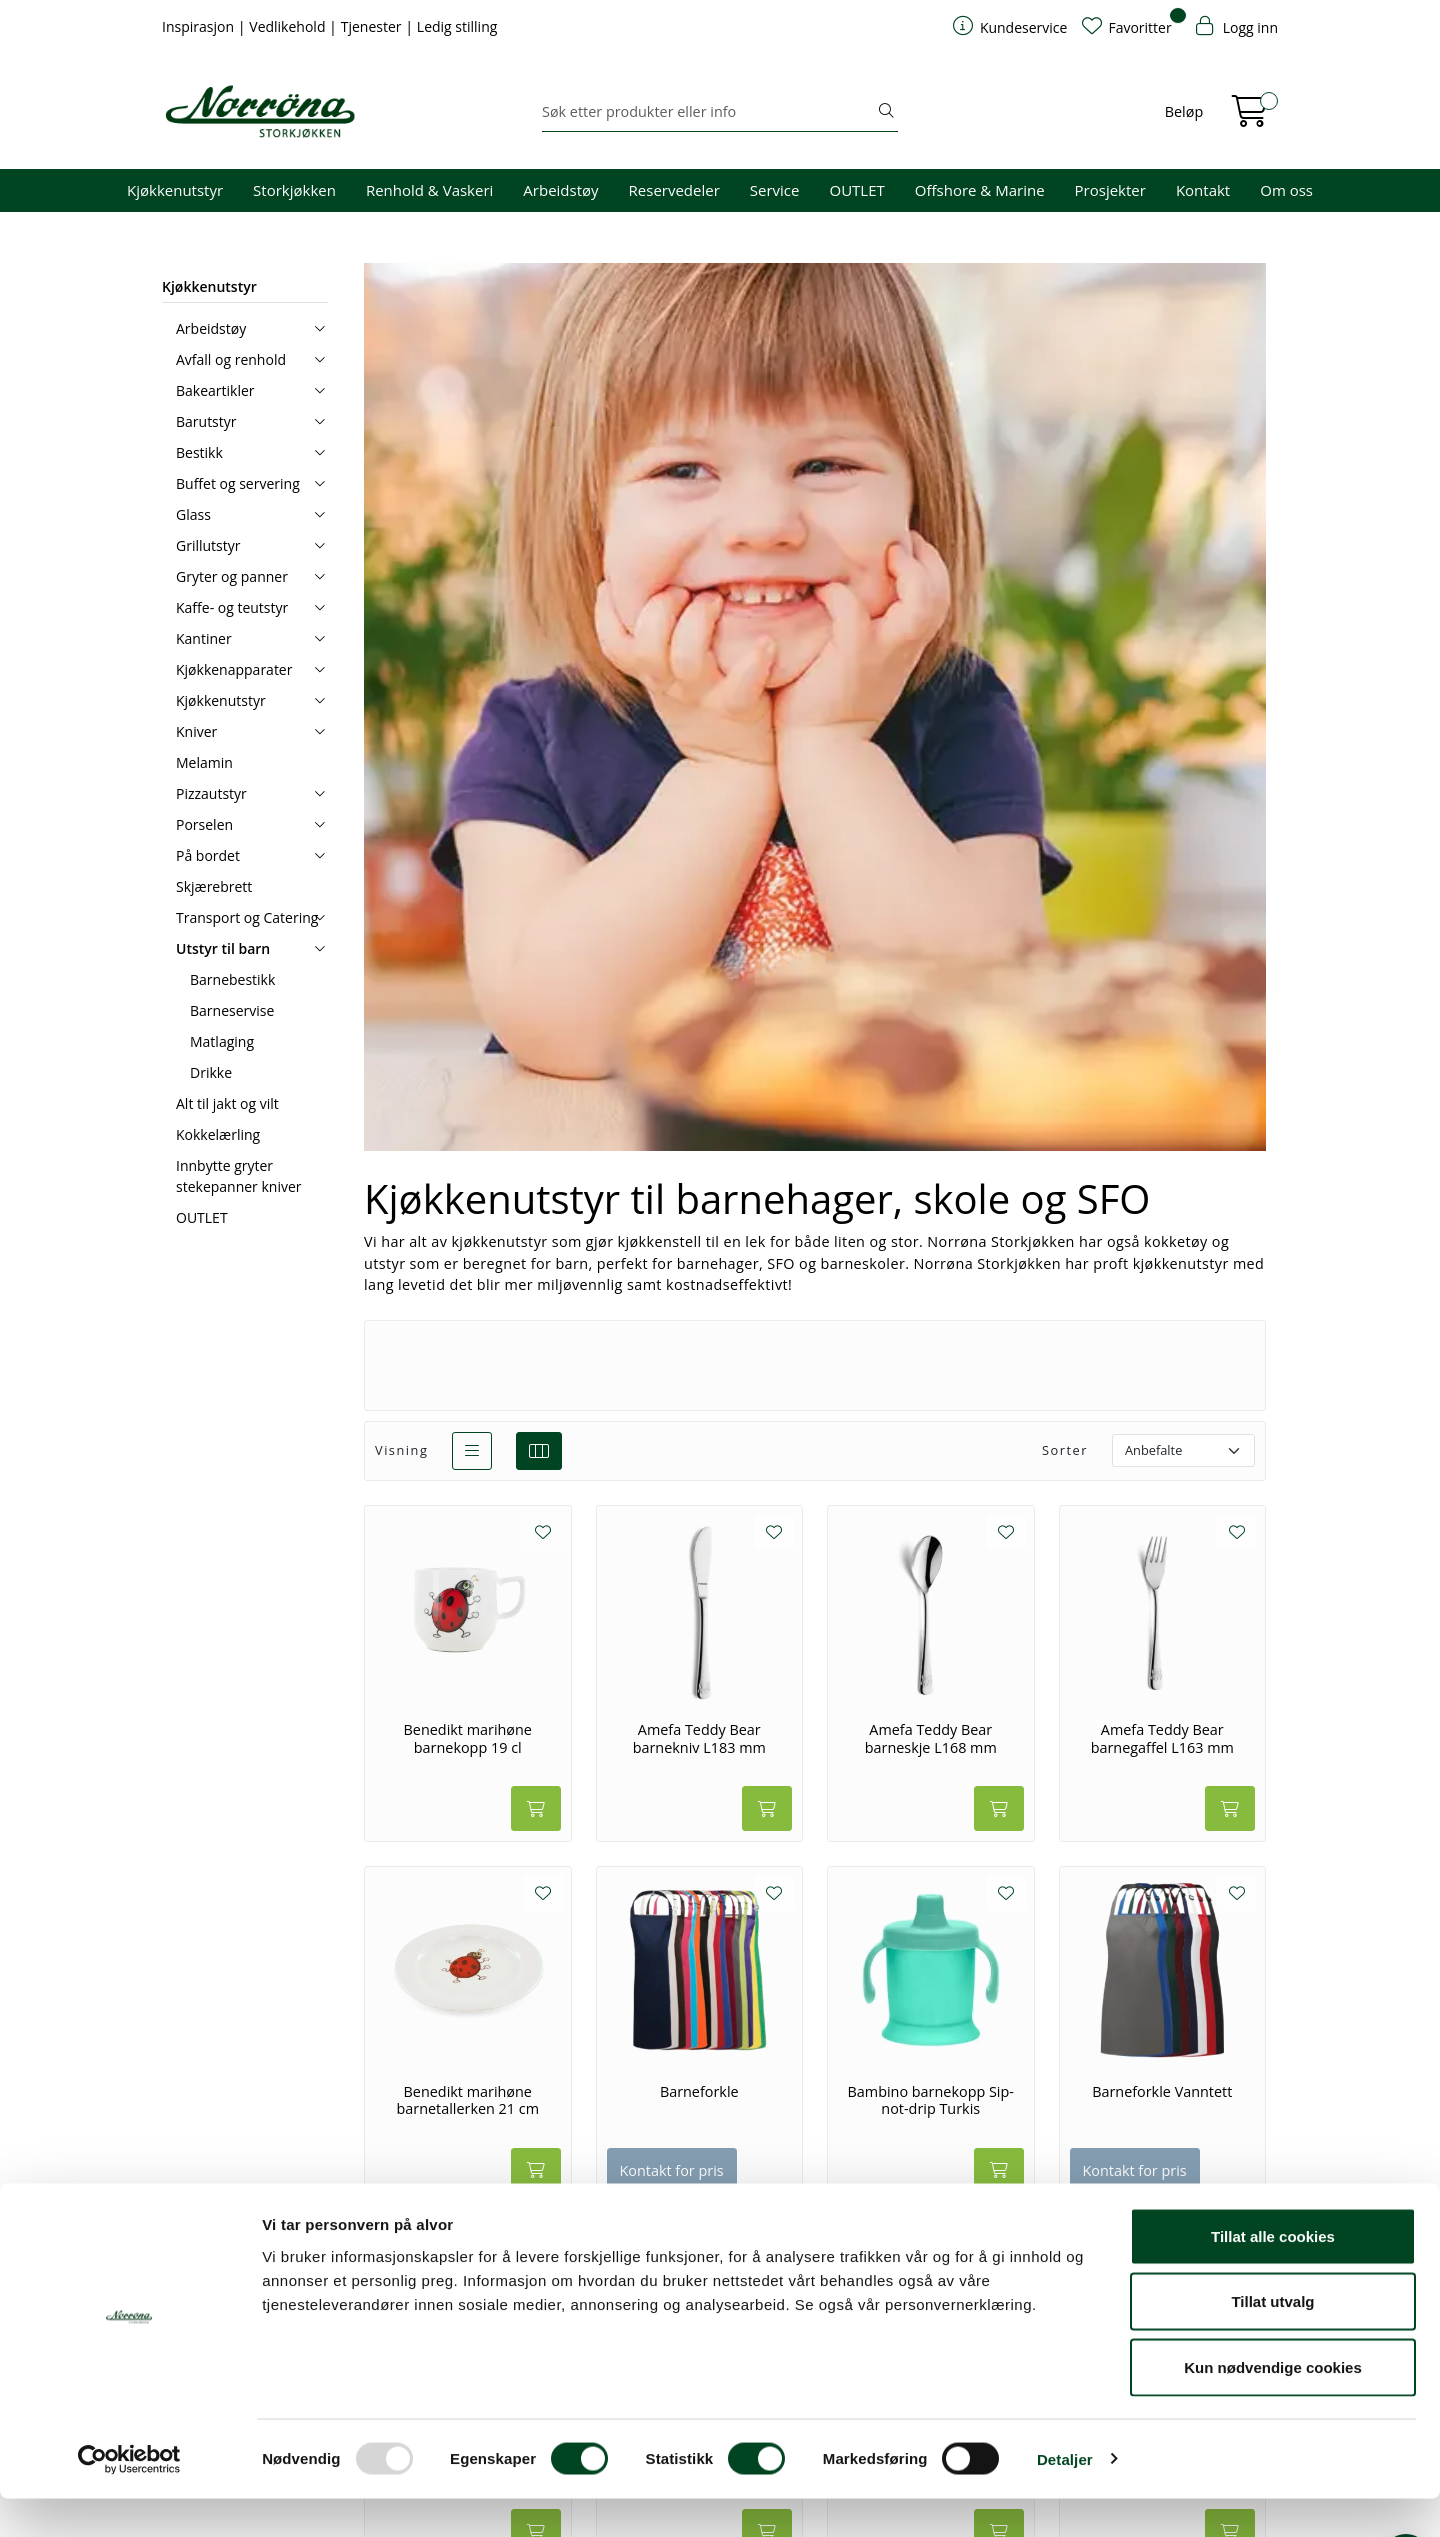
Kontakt (1203, 190)
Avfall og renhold (231, 359)
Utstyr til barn (223, 948)
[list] (472, 1451)
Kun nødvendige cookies (1273, 2405)
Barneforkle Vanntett (1162, 2092)
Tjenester (373, 26)
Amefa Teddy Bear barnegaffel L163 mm (1162, 1738)
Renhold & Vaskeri (429, 190)
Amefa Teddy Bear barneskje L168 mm (931, 1738)
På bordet (208, 855)
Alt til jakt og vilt (227, 1103)
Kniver (196, 731)
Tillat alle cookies (1273, 2274)
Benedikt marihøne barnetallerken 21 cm (467, 2100)
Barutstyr (206, 421)
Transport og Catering (247, 917)
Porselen (204, 824)
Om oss (1286, 190)
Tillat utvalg (1272, 2340)
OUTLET (856, 190)
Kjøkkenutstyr (175, 190)
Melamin (204, 762)
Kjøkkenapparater (234, 669)
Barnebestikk (232, 979)
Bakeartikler (215, 390)
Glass (193, 514)
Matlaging (222, 1041)
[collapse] (319, 328)
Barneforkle (699, 2092)
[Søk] (708, 112)
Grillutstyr (208, 545)
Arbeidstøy (560, 190)
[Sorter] (1183, 1450)
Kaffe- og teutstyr (232, 607)
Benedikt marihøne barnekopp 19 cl (468, 1738)
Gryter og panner (232, 576)
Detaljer (1065, 2497)
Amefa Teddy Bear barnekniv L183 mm (699, 1738)
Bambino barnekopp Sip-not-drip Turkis (931, 2100)
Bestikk (199, 452)
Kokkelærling (218, 1134)
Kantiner (204, 638)
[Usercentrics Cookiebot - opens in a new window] (129, 2498)
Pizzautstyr (211, 793)
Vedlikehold (289, 26)
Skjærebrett (214, 886)
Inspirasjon (200, 26)
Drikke (211, 1072)
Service (775, 190)
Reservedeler (674, 190)
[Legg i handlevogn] (536, 1808)
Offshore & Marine (980, 190)
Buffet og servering (238, 483)
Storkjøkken (294, 190)
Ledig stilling (457, 26)
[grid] (539, 1451)
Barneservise (232, 1010)
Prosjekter (1110, 190)
